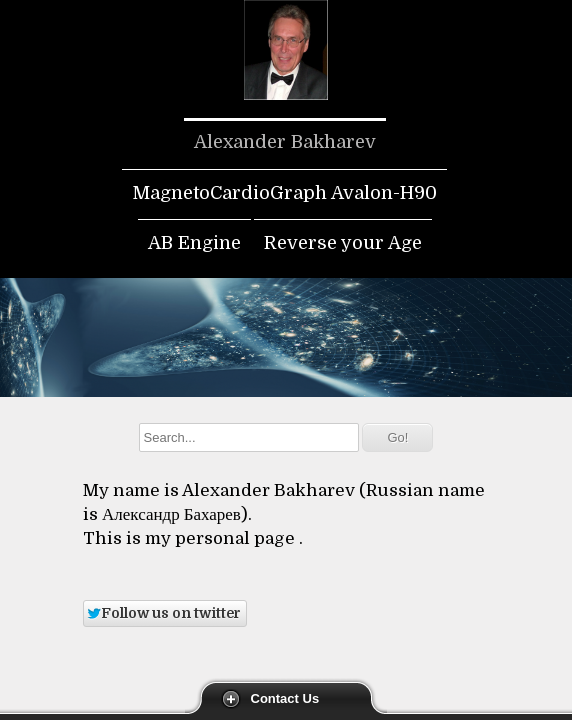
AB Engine (194, 243)
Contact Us (285, 698)
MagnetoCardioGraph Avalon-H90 (284, 193)
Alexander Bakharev (285, 142)
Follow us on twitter (163, 613)
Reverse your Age (343, 243)
